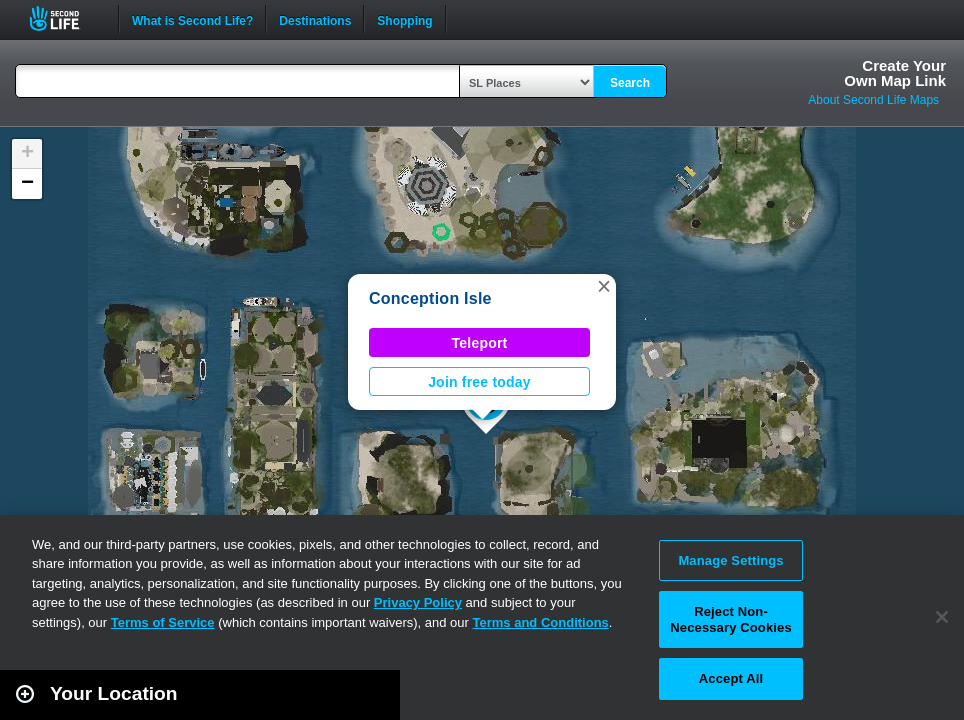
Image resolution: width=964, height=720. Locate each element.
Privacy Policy (418, 602)
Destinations (315, 19)
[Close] (942, 617)
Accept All (731, 678)
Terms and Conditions (541, 622)
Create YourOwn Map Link (895, 73)
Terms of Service (163, 622)
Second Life (65, 18)
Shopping (404, 19)
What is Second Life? (192, 19)
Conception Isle (430, 298)
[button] (604, 286)
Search (630, 83)
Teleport (480, 343)
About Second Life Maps (873, 100)
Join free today (479, 382)
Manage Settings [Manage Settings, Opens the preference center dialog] (730, 560)
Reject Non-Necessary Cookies (730, 619)
